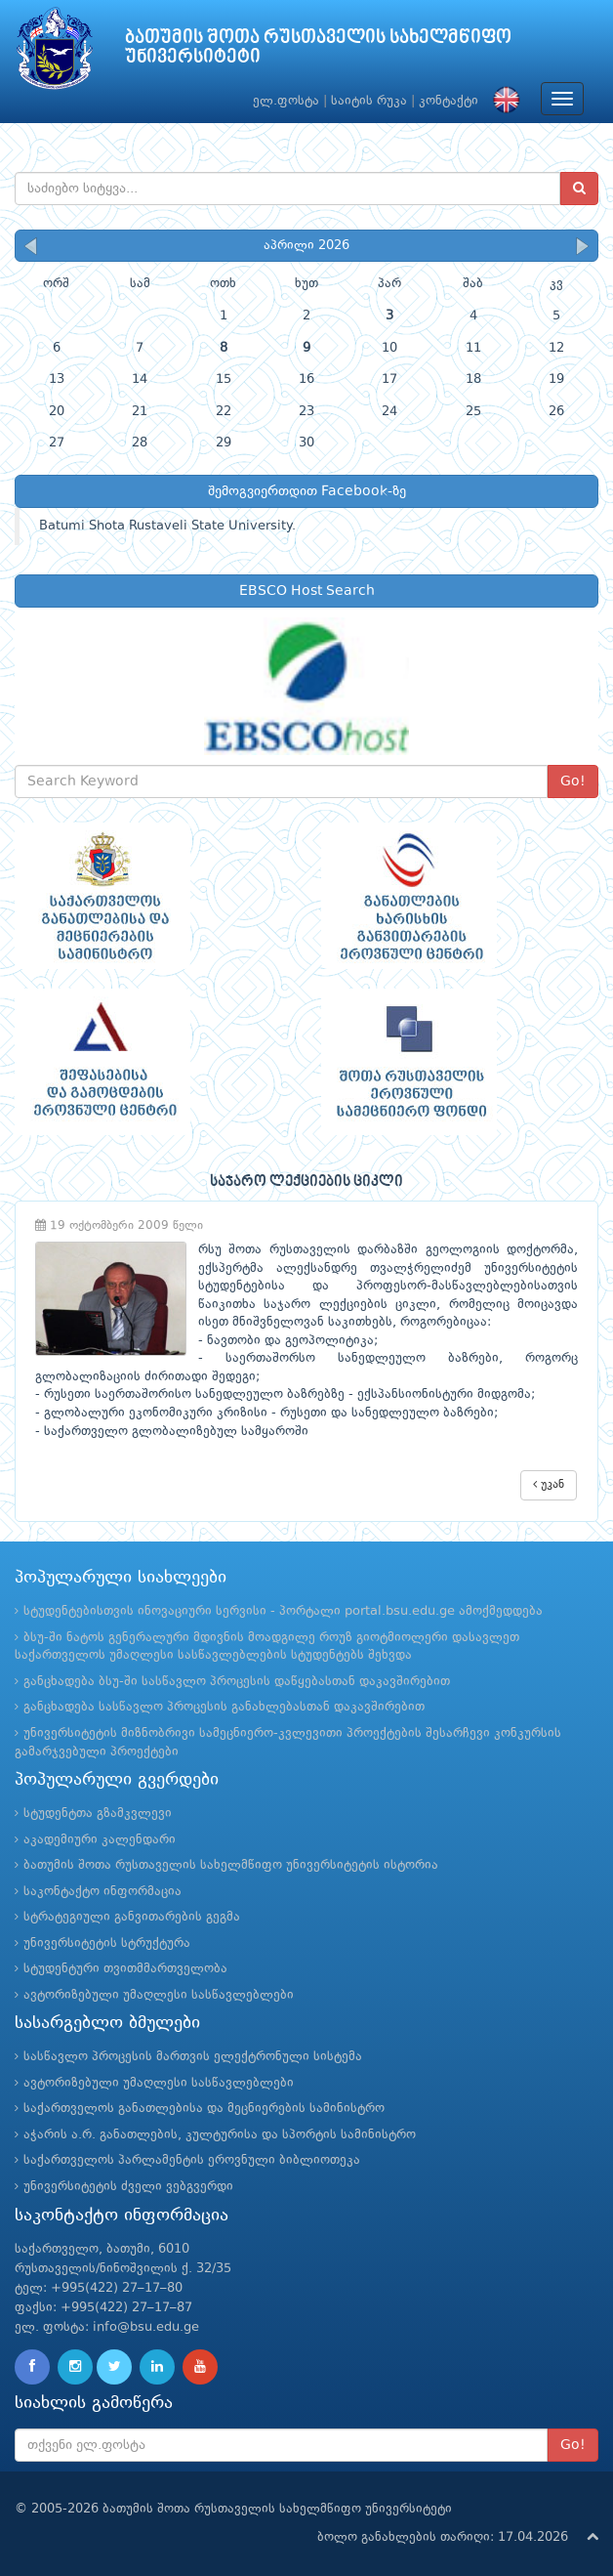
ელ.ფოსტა (286, 101)
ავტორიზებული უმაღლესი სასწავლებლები (158, 1995)
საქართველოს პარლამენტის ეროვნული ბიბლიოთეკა (191, 2160)
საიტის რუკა (369, 101)
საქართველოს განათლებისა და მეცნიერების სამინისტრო (204, 2108)
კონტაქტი (448, 101)
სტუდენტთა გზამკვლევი (97, 1813)
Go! (573, 781)
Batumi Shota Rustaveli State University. (167, 526)
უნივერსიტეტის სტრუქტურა (106, 1943)
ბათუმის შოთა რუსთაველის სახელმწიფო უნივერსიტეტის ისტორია (230, 1865)
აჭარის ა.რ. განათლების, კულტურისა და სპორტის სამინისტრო (219, 2135)
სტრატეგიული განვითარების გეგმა (131, 1917)
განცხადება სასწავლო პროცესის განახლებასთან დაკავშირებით (224, 1707)
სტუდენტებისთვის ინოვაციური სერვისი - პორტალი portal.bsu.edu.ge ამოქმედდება (283, 1611)
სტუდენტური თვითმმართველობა (125, 1969)
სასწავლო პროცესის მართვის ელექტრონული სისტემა (192, 2056)
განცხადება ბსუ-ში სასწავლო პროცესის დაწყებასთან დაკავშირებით (236, 1681)
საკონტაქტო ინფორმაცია (102, 1891)
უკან (548, 1484)
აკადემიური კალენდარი (99, 1840)
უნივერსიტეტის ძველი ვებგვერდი (128, 2186)
